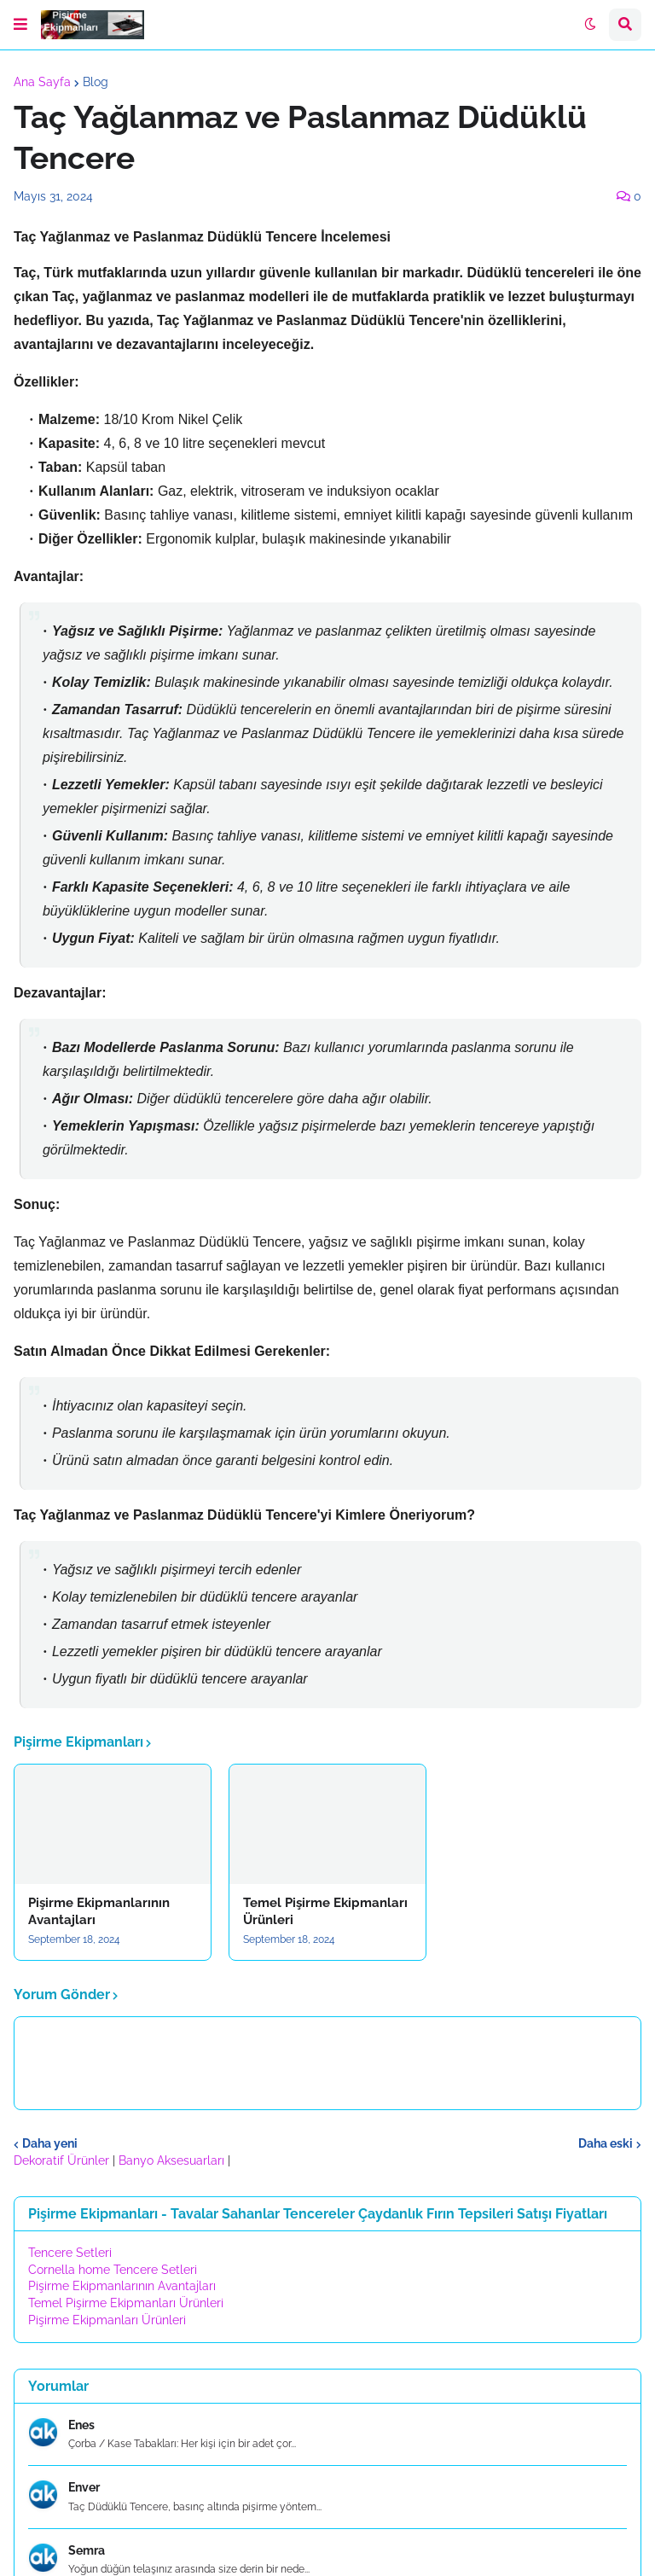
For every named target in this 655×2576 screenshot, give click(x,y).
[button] (20, 24)
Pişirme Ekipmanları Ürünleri (107, 2320)
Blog (95, 82)
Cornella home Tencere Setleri (112, 2270)
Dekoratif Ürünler (63, 2160)
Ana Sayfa (42, 82)
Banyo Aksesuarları (173, 2160)
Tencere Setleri (70, 2252)
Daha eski (605, 2143)
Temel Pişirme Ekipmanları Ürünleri (325, 1911)
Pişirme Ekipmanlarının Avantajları (99, 1911)
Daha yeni (50, 2143)
